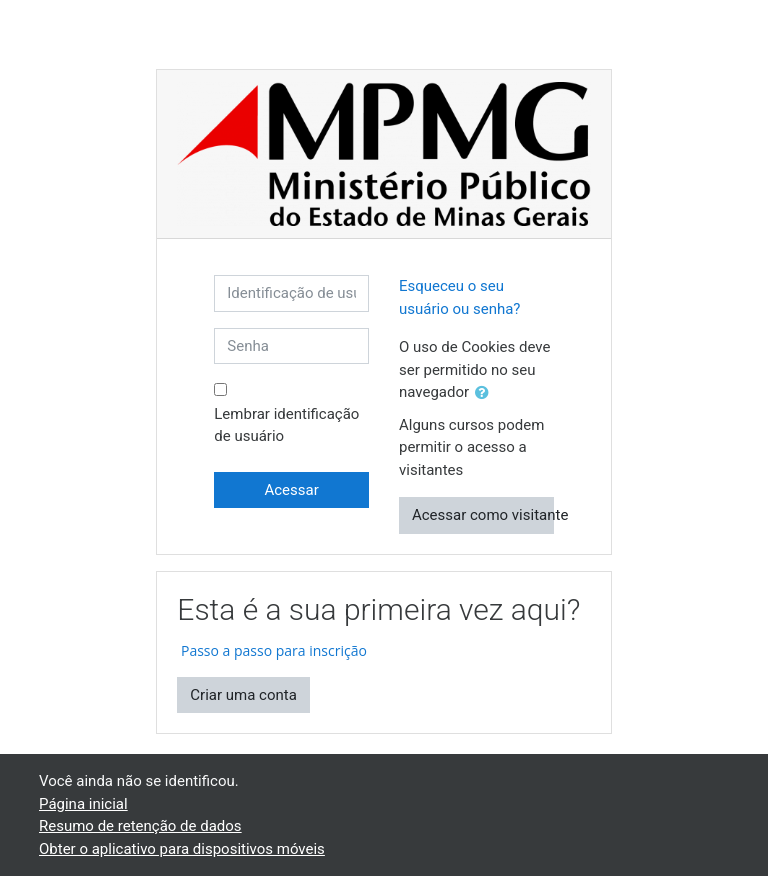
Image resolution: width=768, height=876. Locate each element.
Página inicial (83, 804)
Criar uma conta (243, 695)
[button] (486, 393)
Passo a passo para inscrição (272, 650)
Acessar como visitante (483, 515)
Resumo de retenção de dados (140, 826)
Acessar (291, 490)
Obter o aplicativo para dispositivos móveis (182, 849)
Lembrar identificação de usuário (286, 425)
